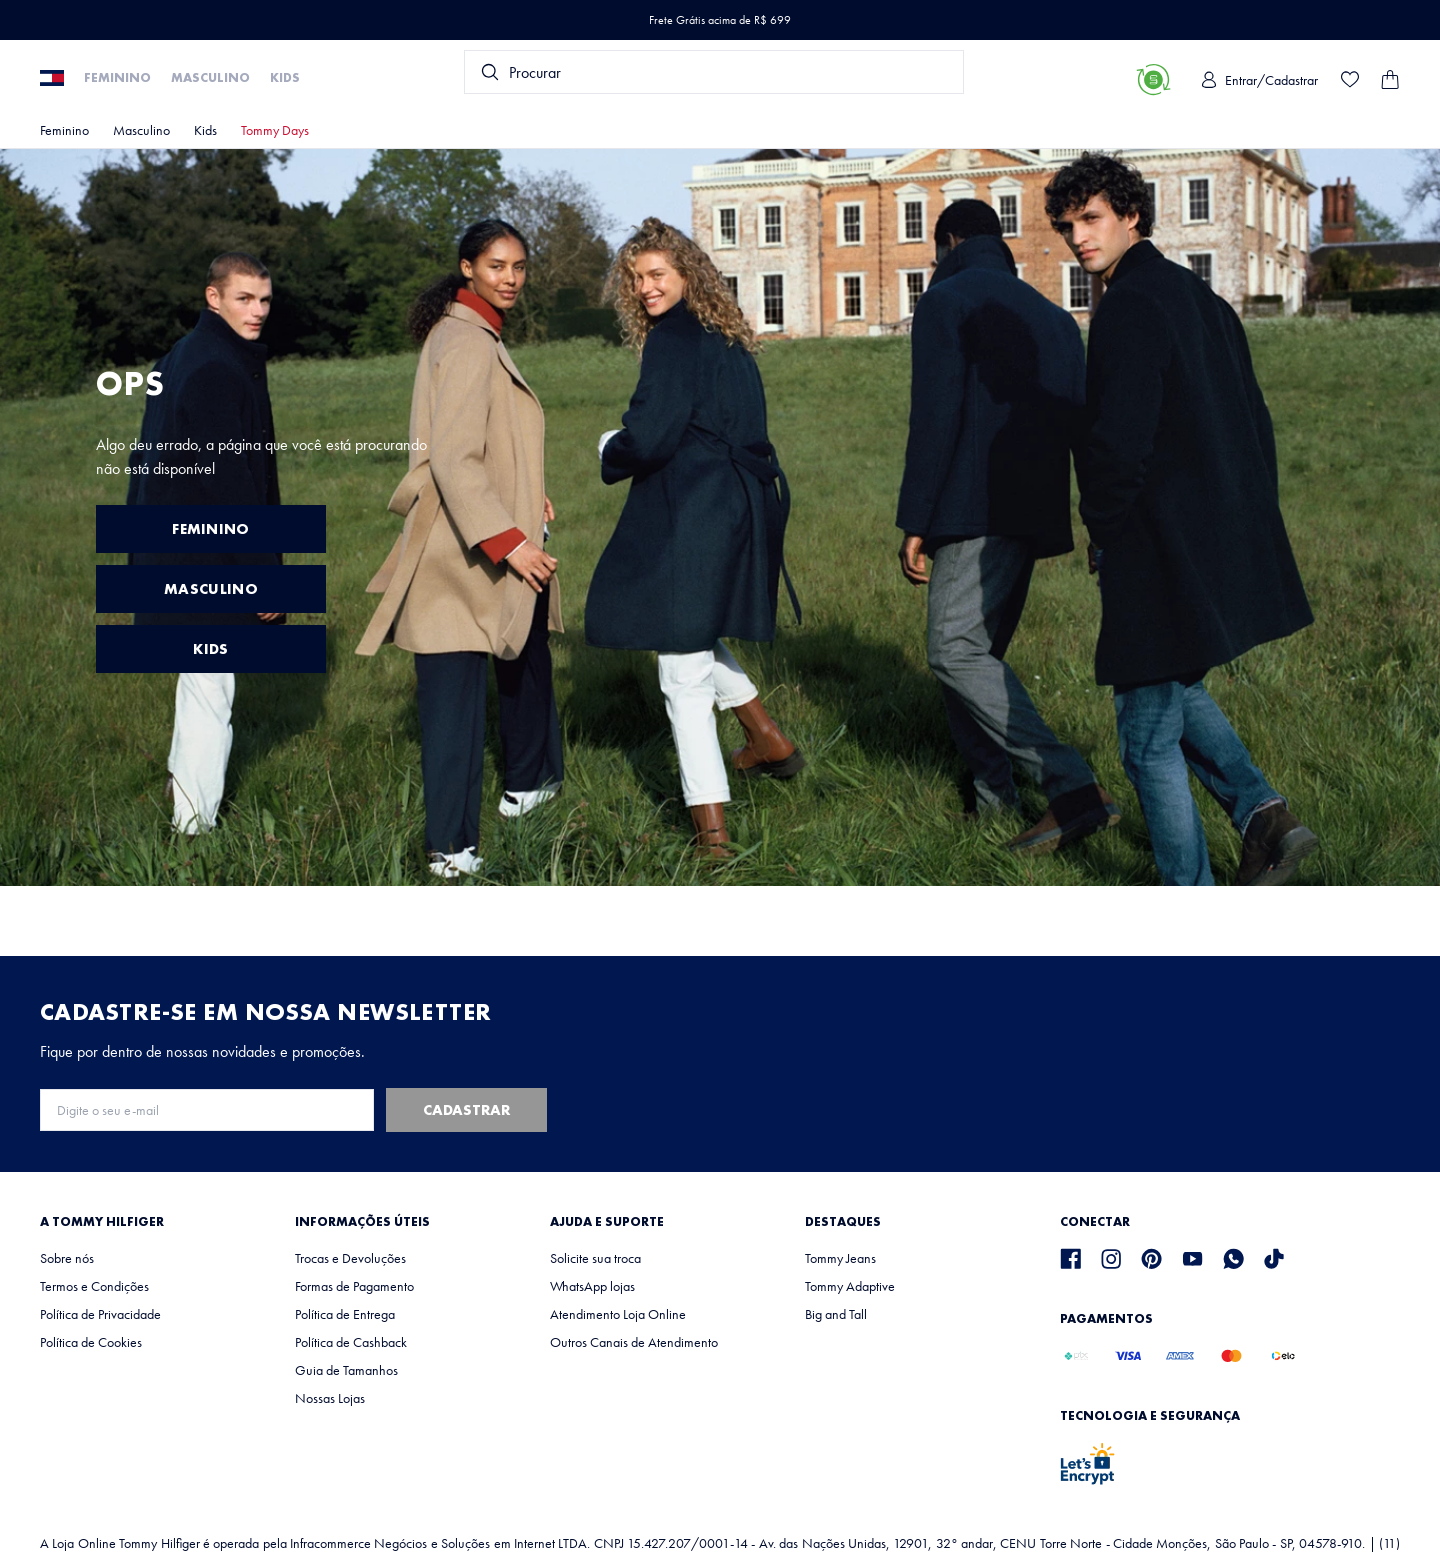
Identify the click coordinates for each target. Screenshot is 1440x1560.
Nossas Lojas (330, 1398)
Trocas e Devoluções (350, 1258)
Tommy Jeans (840, 1258)
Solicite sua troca (595, 1258)
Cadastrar (466, 1110)
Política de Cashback (351, 1342)
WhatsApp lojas (592, 1286)
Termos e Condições (94, 1286)
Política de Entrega (345, 1314)
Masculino (210, 77)
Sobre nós (67, 1258)
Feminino (117, 77)
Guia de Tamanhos (346, 1370)
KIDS (210, 649)
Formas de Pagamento (354, 1286)
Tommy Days (275, 130)
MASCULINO (211, 589)
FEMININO (210, 529)
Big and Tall (836, 1314)
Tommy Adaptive (850, 1286)
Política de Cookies (91, 1342)
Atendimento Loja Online (618, 1314)
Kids (285, 77)
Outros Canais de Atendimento (634, 1342)
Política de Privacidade (100, 1314)
